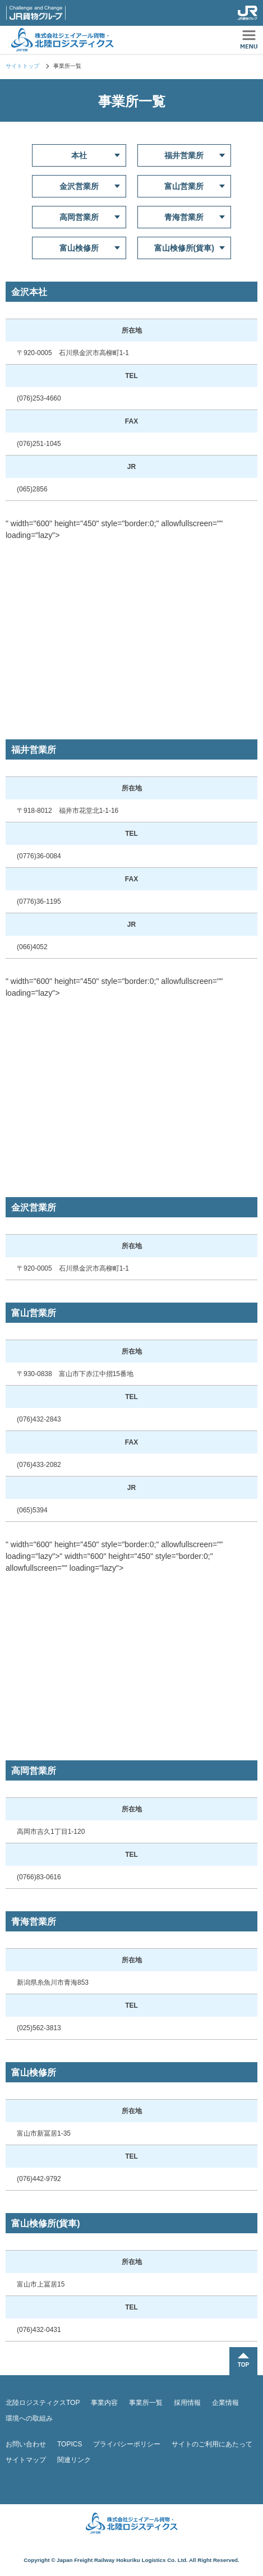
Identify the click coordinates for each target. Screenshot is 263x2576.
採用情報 (187, 2403)
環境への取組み (29, 2418)
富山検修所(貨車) (184, 247)
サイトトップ (22, 66)
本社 (79, 155)
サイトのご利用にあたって (212, 2444)
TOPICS (69, 2444)
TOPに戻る (243, 2361)
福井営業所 (184, 155)
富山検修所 (79, 247)
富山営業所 (184, 186)
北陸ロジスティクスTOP (43, 2403)
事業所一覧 (146, 2403)
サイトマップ (26, 2460)
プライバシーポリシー (126, 2444)
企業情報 (225, 2403)
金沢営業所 (79, 186)
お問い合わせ (26, 2444)
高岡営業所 (79, 217)
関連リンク (74, 2460)
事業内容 (104, 2403)
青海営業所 (184, 217)
